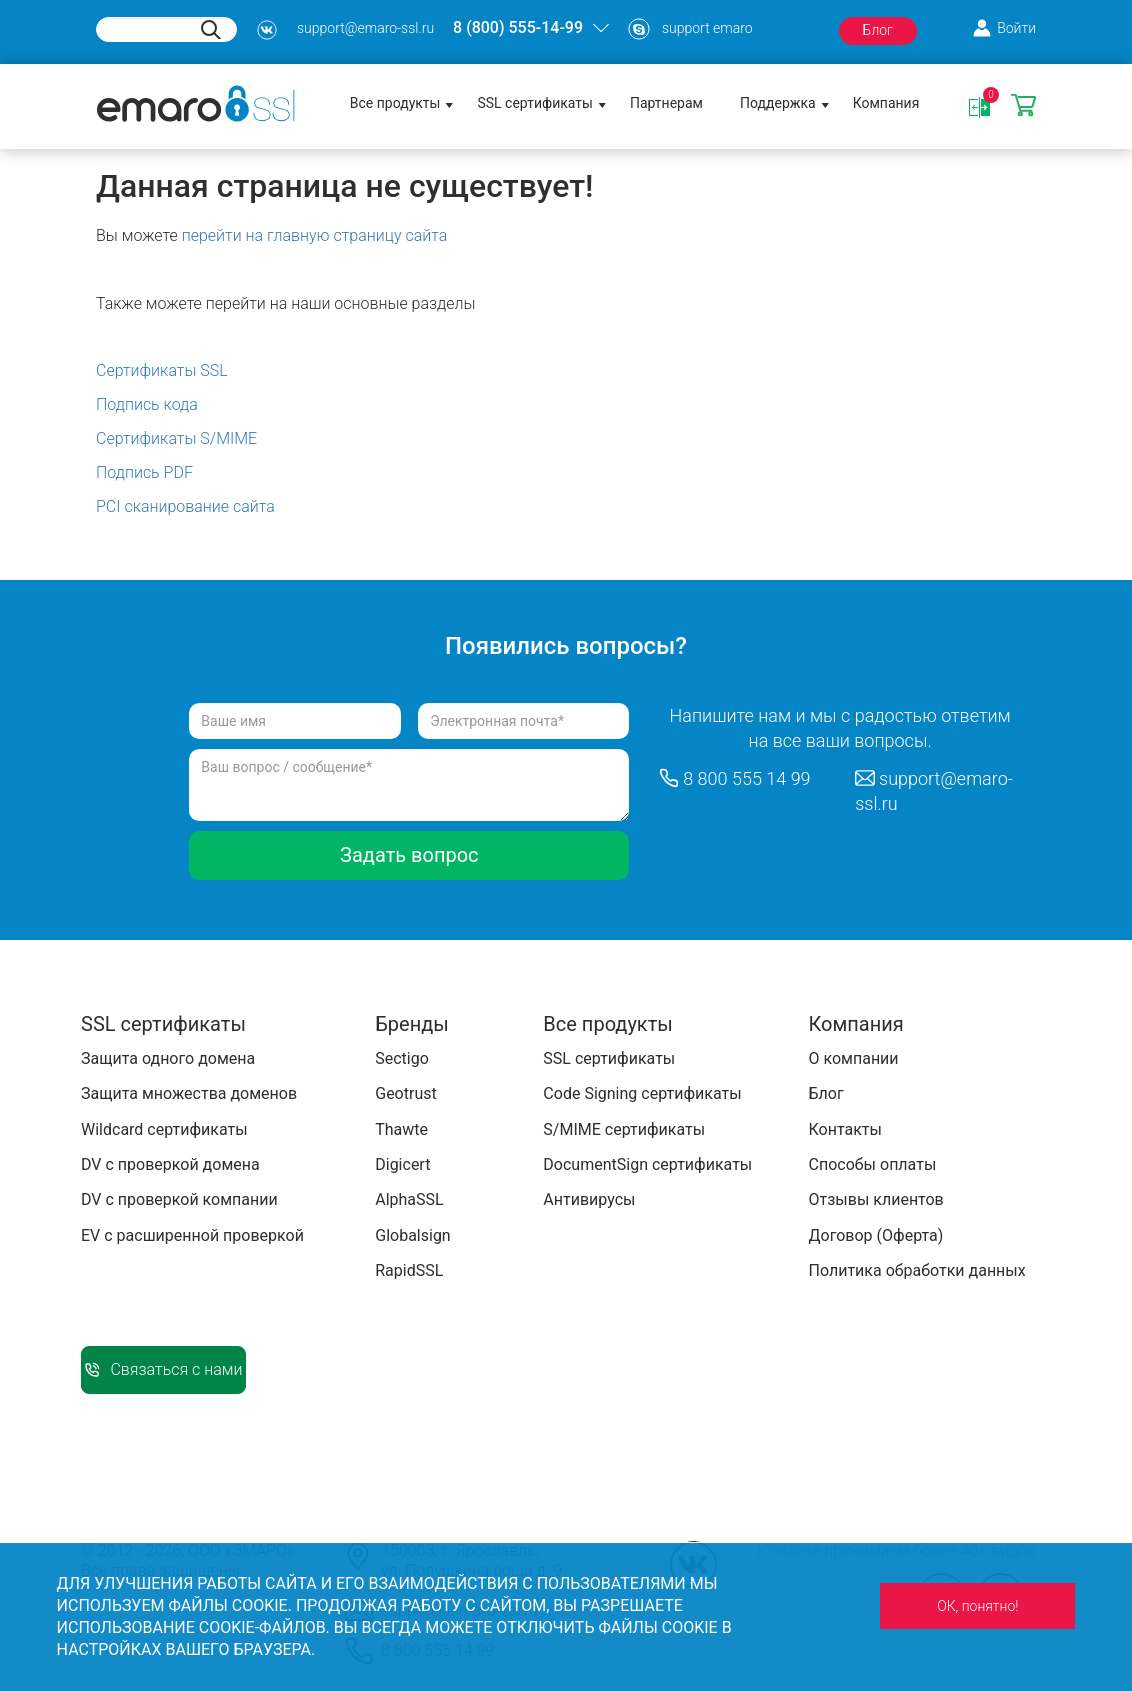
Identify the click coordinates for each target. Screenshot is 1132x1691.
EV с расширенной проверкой (192, 1235)
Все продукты (395, 103)
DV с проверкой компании (179, 1199)
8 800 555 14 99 (746, 778)
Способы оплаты (872, 1164)
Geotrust (405, 1093)
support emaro (707, 28)
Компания (886, 103)
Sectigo (402, 1058)
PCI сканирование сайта (185, 506)
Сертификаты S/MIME (176, 438)
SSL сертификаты (534, 103)
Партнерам (666, 103)
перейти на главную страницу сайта (315, 235)
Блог (878, 30)
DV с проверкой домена (170, 1164)
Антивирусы (589, 1199)
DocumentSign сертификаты (647, 1164)
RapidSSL (409, 1270)
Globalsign (412, 1235)
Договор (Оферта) (875, 1235)
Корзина (1023, 106)
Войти (1016, 28)
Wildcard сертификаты (164, 1129)
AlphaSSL (409, 1199)
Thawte (401, 1129)
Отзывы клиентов (875, 1199)
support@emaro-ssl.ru (365, 28)
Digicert (402, 1164)
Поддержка (778, 103)
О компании (853, 1058)
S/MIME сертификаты (624, 1129)
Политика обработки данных (916, 1270)
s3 (267, 30)
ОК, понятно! (977, 1606)
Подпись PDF (144, 472)
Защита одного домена (168, 1058)
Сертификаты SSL (162, 370)
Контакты (844, 1129)
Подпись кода (147, 404)
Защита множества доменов (189, 1093)
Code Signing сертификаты (642, 1093)
